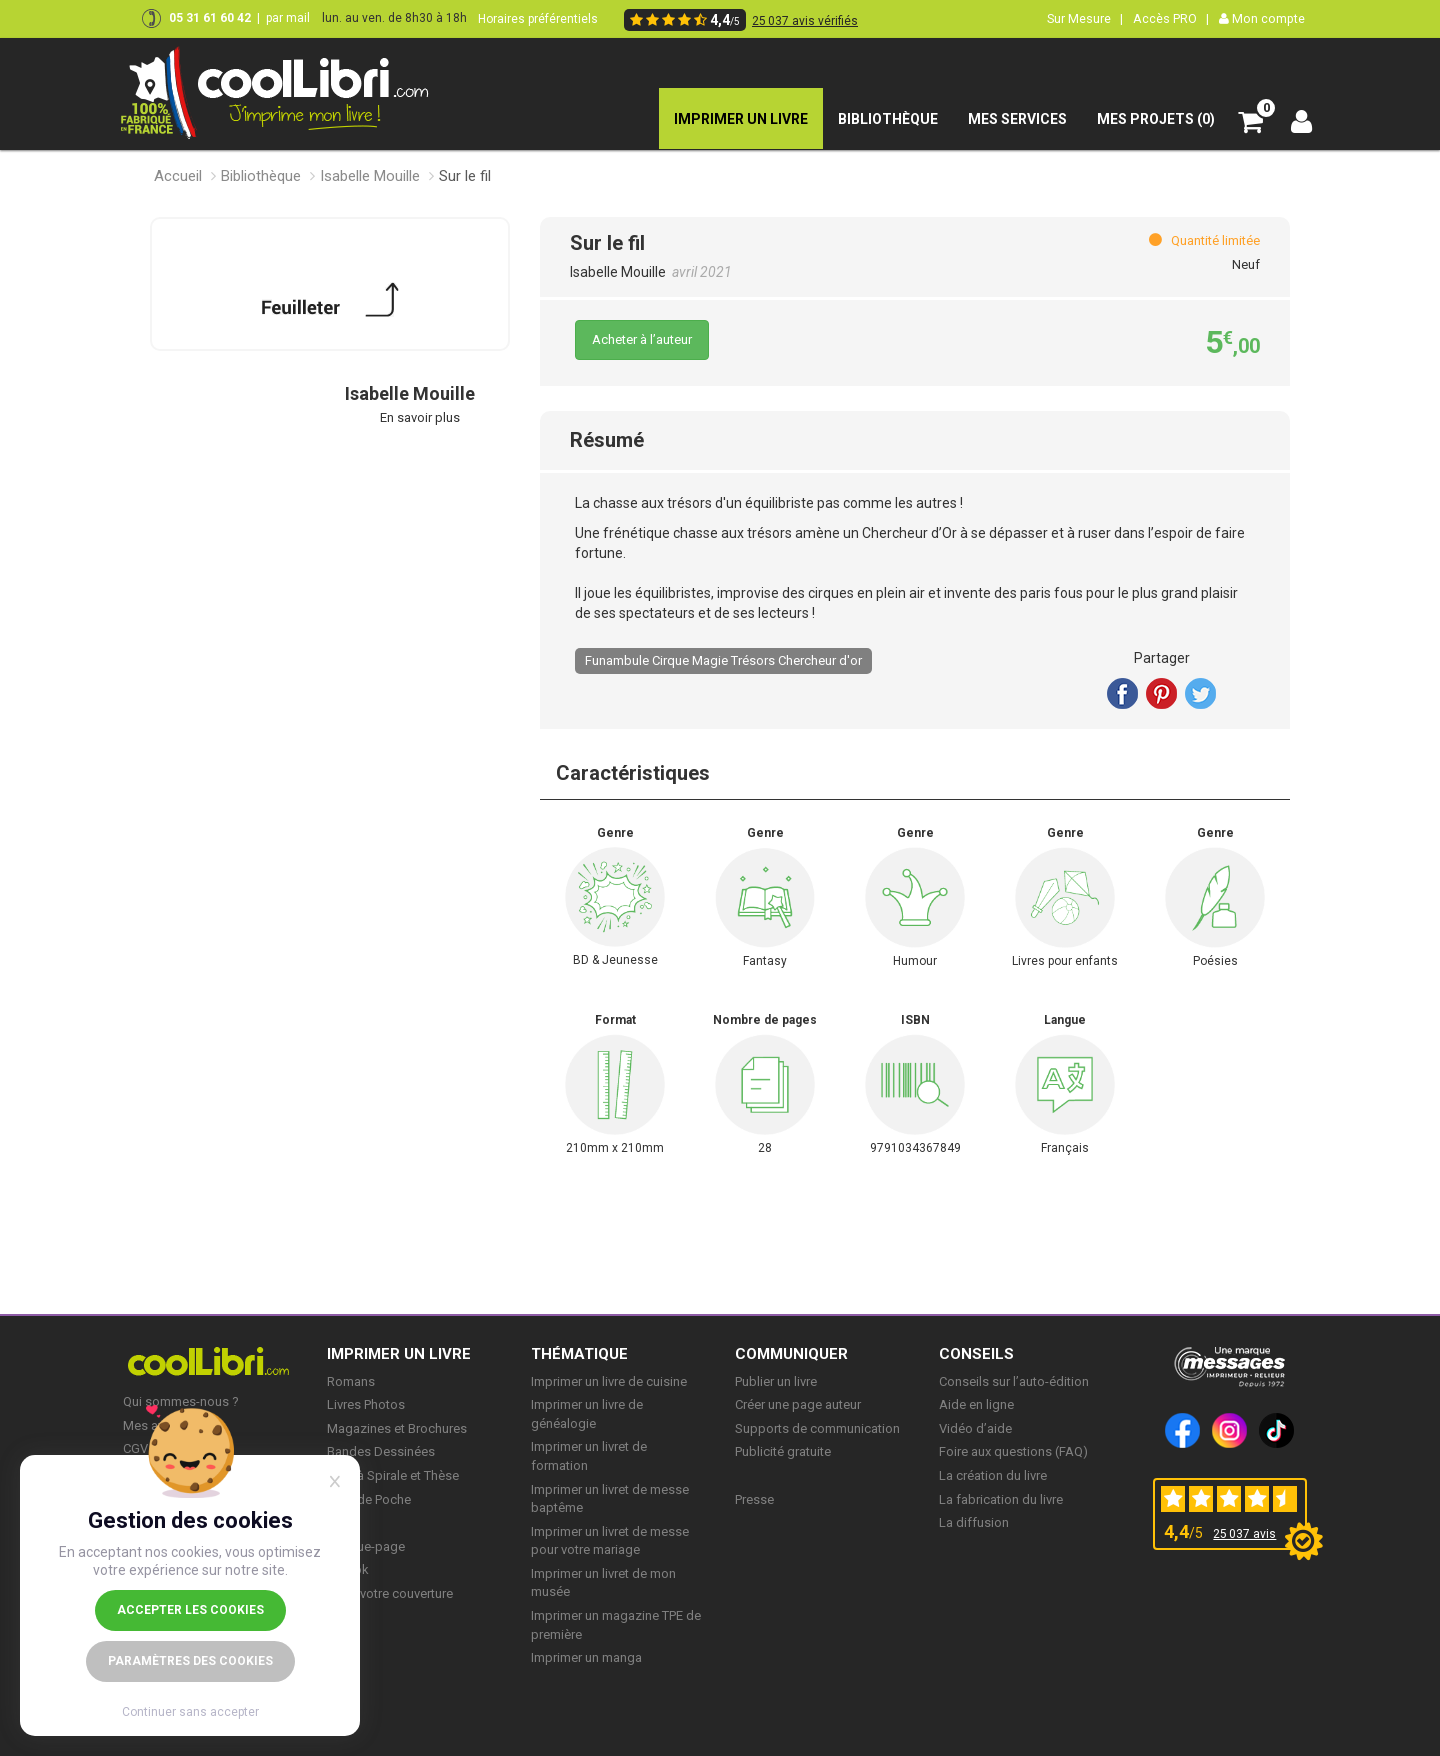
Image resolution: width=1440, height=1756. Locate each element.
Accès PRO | (1171, 18)
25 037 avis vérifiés (805, 21)
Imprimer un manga (586, 1657)
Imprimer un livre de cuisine (609, 1381)
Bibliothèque (261, 176)
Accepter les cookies (190, 1610)
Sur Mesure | (1085, 18)
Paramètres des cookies (190, 1661)
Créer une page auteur (798, 1404)
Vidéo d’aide (975, 1428)
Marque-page (366, 1546)
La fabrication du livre (1001, 1499)
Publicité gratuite (783, 1451)
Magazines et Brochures (397, 1428)
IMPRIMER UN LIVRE (399, 1354)
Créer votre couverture (390, 1593)
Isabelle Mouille (370, 176)
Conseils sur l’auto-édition (1014, 1381)
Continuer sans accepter (190, 1712)
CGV (135, 1448)
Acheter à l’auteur (642, 339)
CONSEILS (976, 1354)
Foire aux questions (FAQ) (1013, 1451)
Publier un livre (776, 1381)
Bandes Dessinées (381, 1451)
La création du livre (993, 1475)
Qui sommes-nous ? (181, 1401)
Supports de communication (817, 1428)
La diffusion (974, 1522)
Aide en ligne (976, 1404)
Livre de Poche (369, 1499)
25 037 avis (1244, 1534)
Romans (351, 1381)
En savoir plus (420, 417)
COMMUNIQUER (791, 1354)
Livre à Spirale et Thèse (393, 1475)
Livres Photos (366, 1404)
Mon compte (1262, 18)
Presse (754, 1499)
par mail (288, 18)
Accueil (178, 176)
